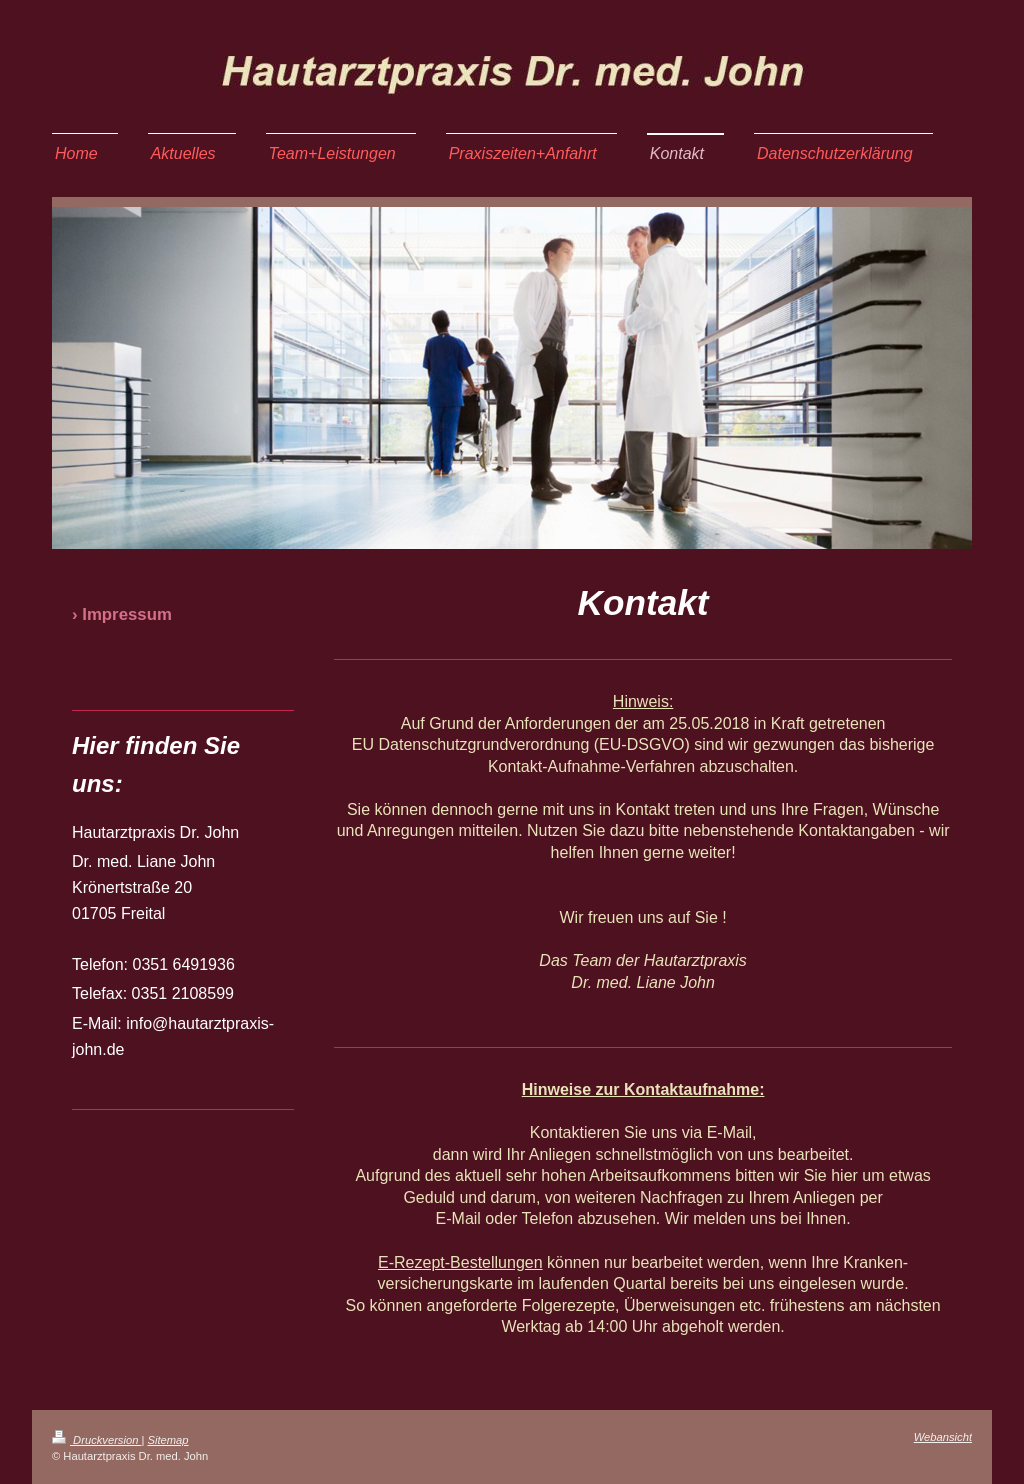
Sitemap (168, 1440)
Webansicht (943, 1437)
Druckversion (97, 1440)
